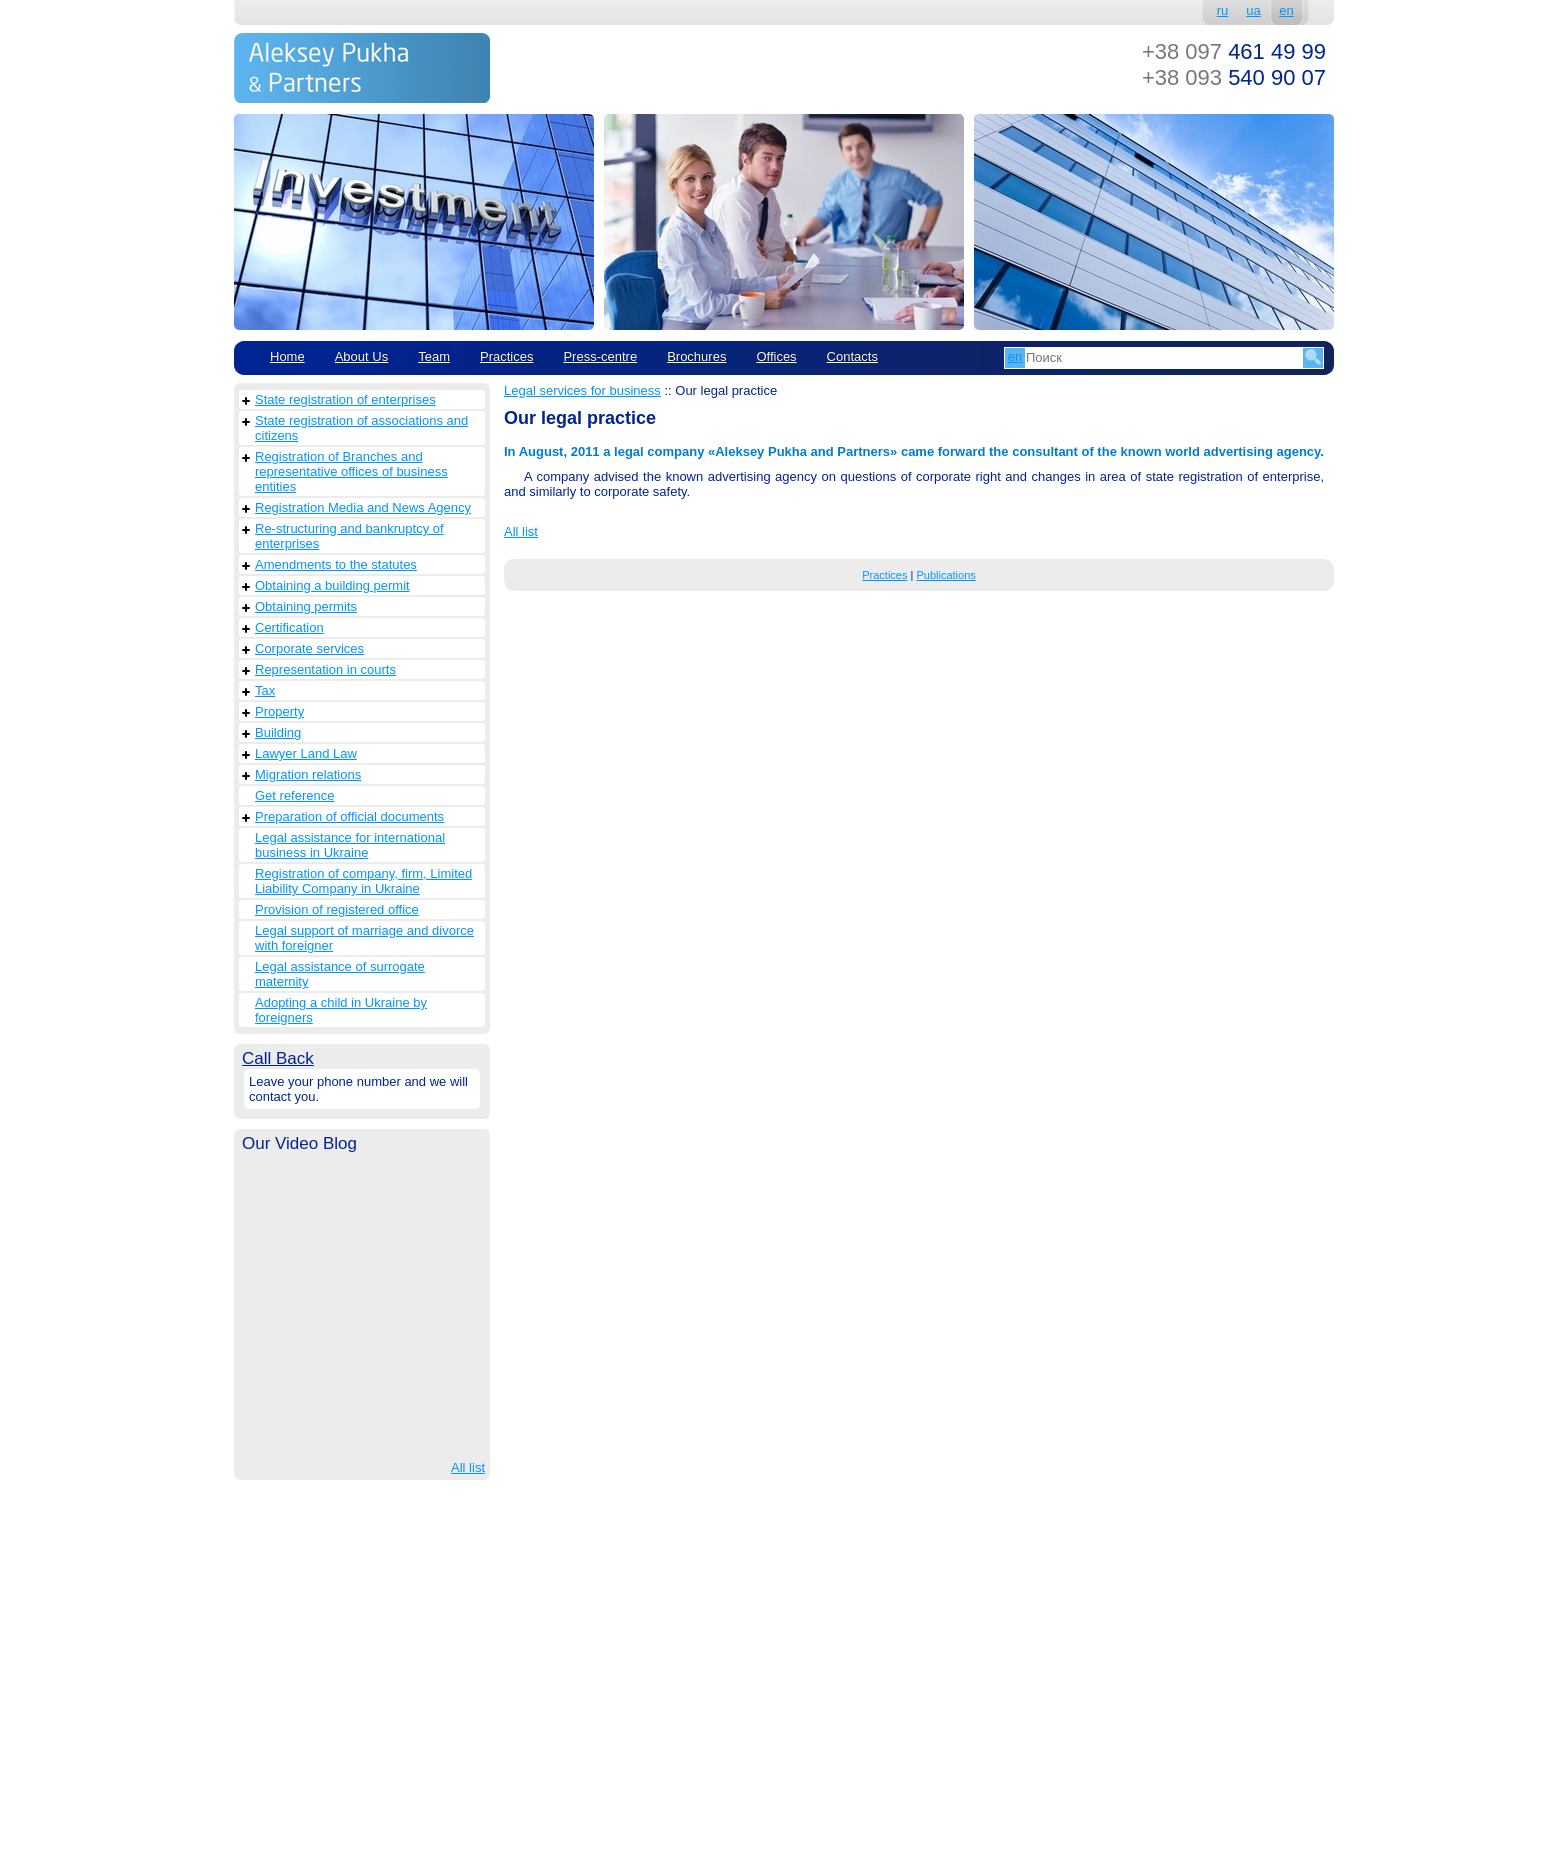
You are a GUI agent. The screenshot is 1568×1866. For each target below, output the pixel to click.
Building (278, 732)
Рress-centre (600, 356)
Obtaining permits (306, 606)
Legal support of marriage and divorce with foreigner (364, 938)
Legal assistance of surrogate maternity (340, 974)
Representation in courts (325, 669)
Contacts (852, 356)
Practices (506, 356)
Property (279, 711)
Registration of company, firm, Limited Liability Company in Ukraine (363, 881)
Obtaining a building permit (332, 585)
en (1286, 10)
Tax (265, 690)
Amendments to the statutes (336, 564)
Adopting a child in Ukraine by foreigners (341, 1010)
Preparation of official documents (349, 816)
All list (468, 1467)
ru (1223, 10)
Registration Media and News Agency (363, 507)
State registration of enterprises (345, 399)
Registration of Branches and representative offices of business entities (351, 471)
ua (1253, 10)
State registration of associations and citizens (361, 428)
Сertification (289, 627)
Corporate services (309, 648)
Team (434, 356)
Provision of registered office (337, 909)
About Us (361, 356)
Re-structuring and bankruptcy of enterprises (349, 536)
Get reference (295, 795)
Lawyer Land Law (306, 753)
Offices (776, 356)
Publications (945, 575)
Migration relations (308, 774)
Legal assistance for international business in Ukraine (350, 845)
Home (287, 356)
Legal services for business (582, 390)
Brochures (696, 356)
